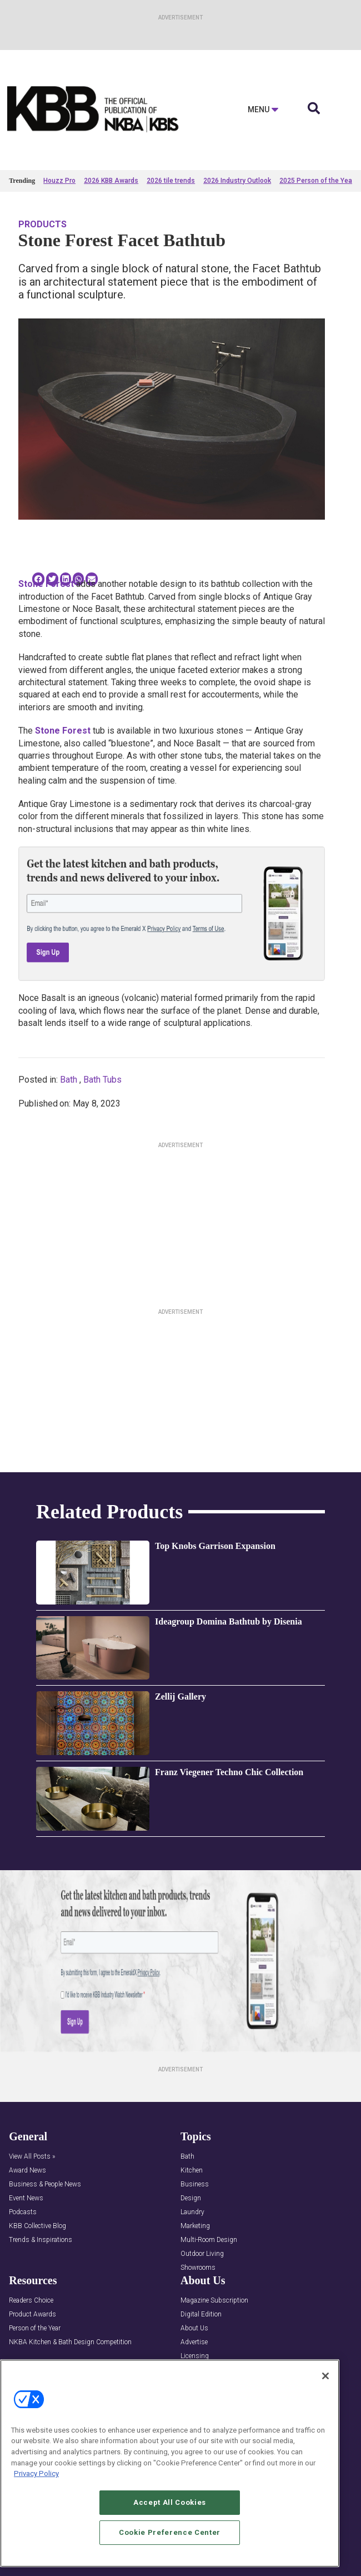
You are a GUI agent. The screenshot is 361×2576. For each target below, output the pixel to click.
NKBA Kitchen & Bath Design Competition (70, 2342)
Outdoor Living (202, 2254)
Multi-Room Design (208, 2240)
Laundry (192, 2212)
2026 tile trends (171, 181)
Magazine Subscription (214, 2300)
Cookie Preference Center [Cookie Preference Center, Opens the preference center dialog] (169, 2537)
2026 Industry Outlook (237, 181)
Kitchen (191, 2170)
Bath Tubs (102, 1079)
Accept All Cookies (169, 2507)
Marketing (195, 2226)
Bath (68, 1079)
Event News (26, 2198)
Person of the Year (35, 2328)
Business (194, 2184)
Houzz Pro (59, 181)
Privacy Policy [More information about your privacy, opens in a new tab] (36, 2478)
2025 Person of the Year (316, 181)
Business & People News (45, 2184)
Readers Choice (31, 2300)
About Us (194, 2328)
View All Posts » (32, 2156)
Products (42, 224)
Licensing (194, 2356)
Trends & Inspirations (40, 2240)
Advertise (194, 2342)
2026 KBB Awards (111, 181)
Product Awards (32, 2314)
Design (190, 2198)
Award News (27, 2170)
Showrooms (197, 2267)
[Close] (325, 2380)
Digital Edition (201, 2314)
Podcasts (23, 2212)
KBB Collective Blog (37, 2226)
